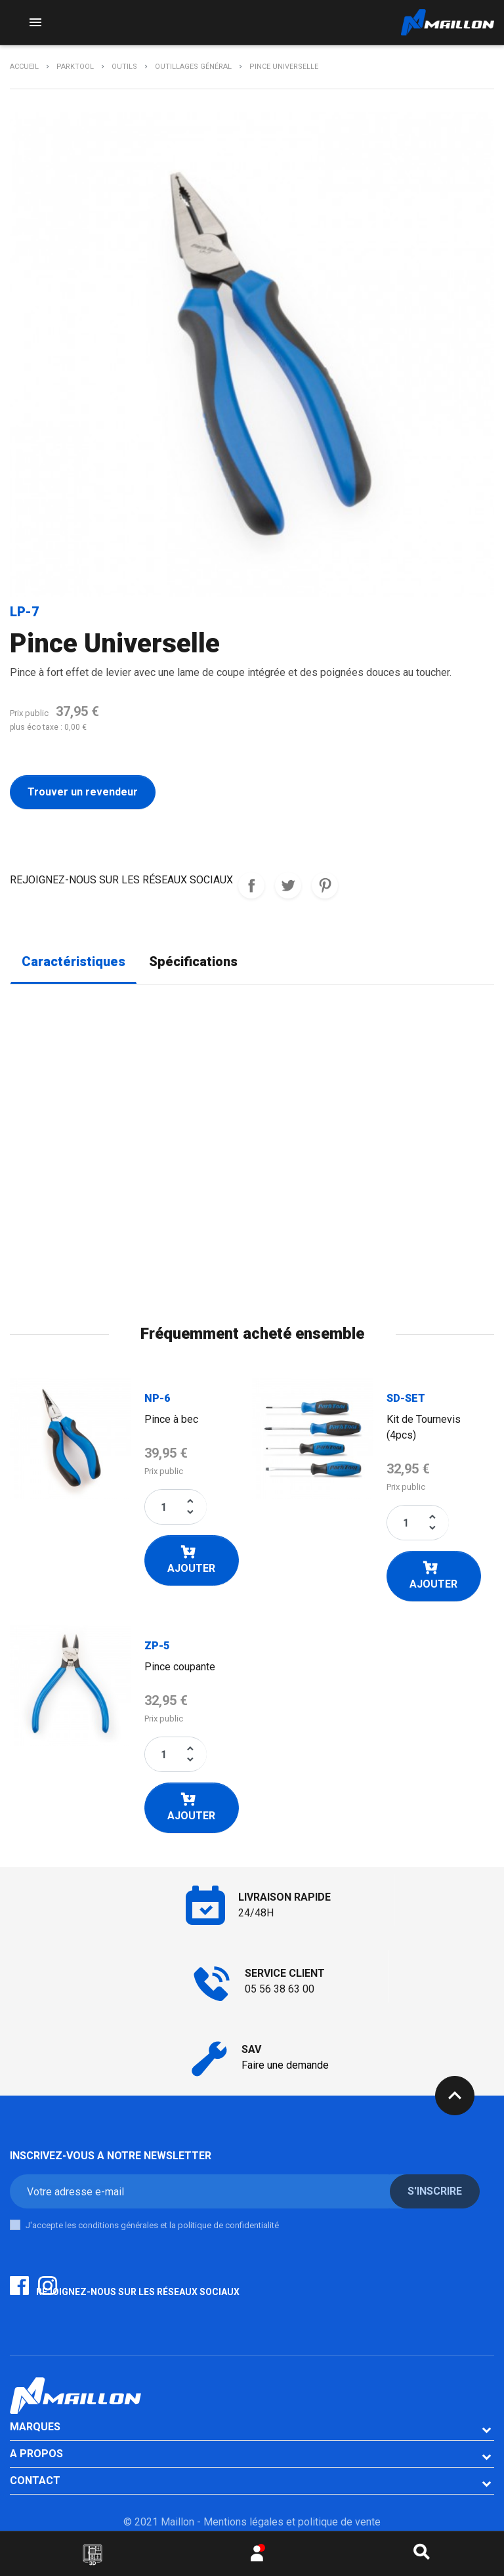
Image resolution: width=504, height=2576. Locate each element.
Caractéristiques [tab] (73, 961)
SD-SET (406, 1398)
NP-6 (157, 1398)
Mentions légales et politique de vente (292, 2522)
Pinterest (325, 885)
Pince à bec (171, 1419)
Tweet (288, 885)
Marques (35, 2426)
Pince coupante (179, 1666)
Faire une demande (285, 2065)
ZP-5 (156, 1645)
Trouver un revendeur (83, 792)
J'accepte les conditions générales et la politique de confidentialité (152, 2225)
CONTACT (35, 2480)
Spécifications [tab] (193, 961)
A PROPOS (36, 2453)
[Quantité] (164, 1507)
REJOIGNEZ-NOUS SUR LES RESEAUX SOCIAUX (251, 885)
